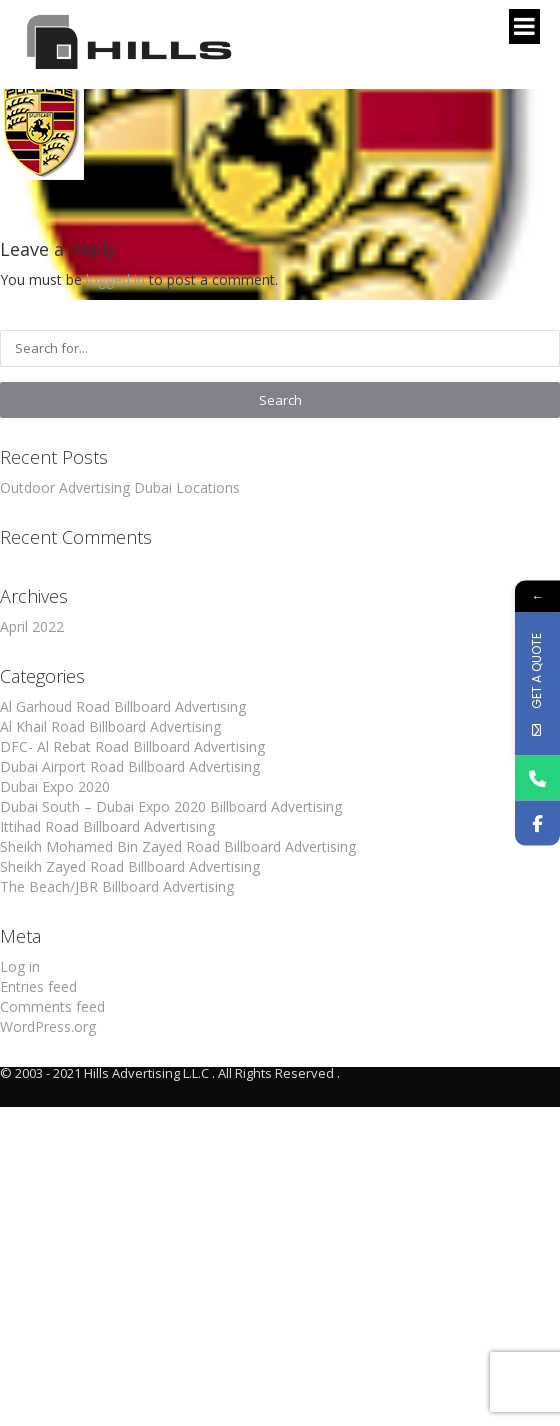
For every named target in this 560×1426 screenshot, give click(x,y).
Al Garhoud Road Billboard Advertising (123, 706)
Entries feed (38, 986)
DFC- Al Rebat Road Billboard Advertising (132, 746)
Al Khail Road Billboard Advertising (110, 726)
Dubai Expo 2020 (55, 786)
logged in (115, 279)
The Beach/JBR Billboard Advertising (117, 886)
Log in (20, 966)
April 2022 (32, 626)
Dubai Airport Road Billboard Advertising (130, 766)
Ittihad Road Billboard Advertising (107, 826)
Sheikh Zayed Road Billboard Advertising (130, 866)
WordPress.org (48, 1026)
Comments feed (52, 1006)
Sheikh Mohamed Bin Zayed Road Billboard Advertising (178, 846)
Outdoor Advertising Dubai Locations (120, 487)
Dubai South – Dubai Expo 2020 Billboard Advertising (171, 806)
